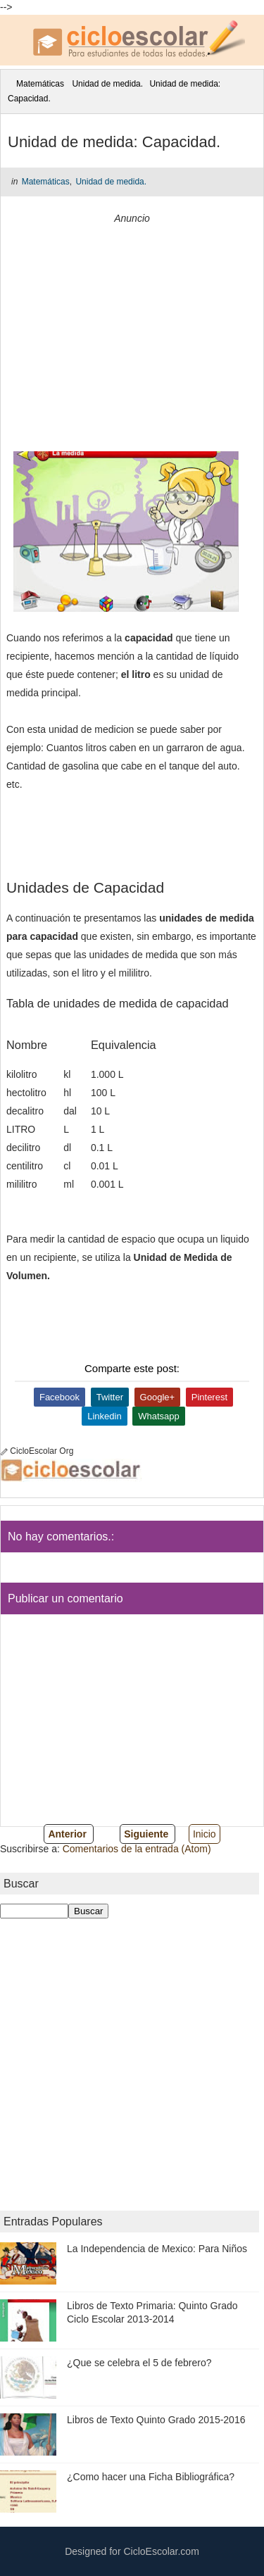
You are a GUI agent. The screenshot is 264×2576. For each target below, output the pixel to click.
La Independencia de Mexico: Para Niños (157, 2248)
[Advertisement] (132, 332)
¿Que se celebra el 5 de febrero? (139, 2362)
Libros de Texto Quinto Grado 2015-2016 (156, 2419)
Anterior (67, 1834)
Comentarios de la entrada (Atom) (137, 1848)
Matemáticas (40, 84)
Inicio (204, 1834)
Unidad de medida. (107, 84)
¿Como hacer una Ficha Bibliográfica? (150, 2476)
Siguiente (146, 1834)
